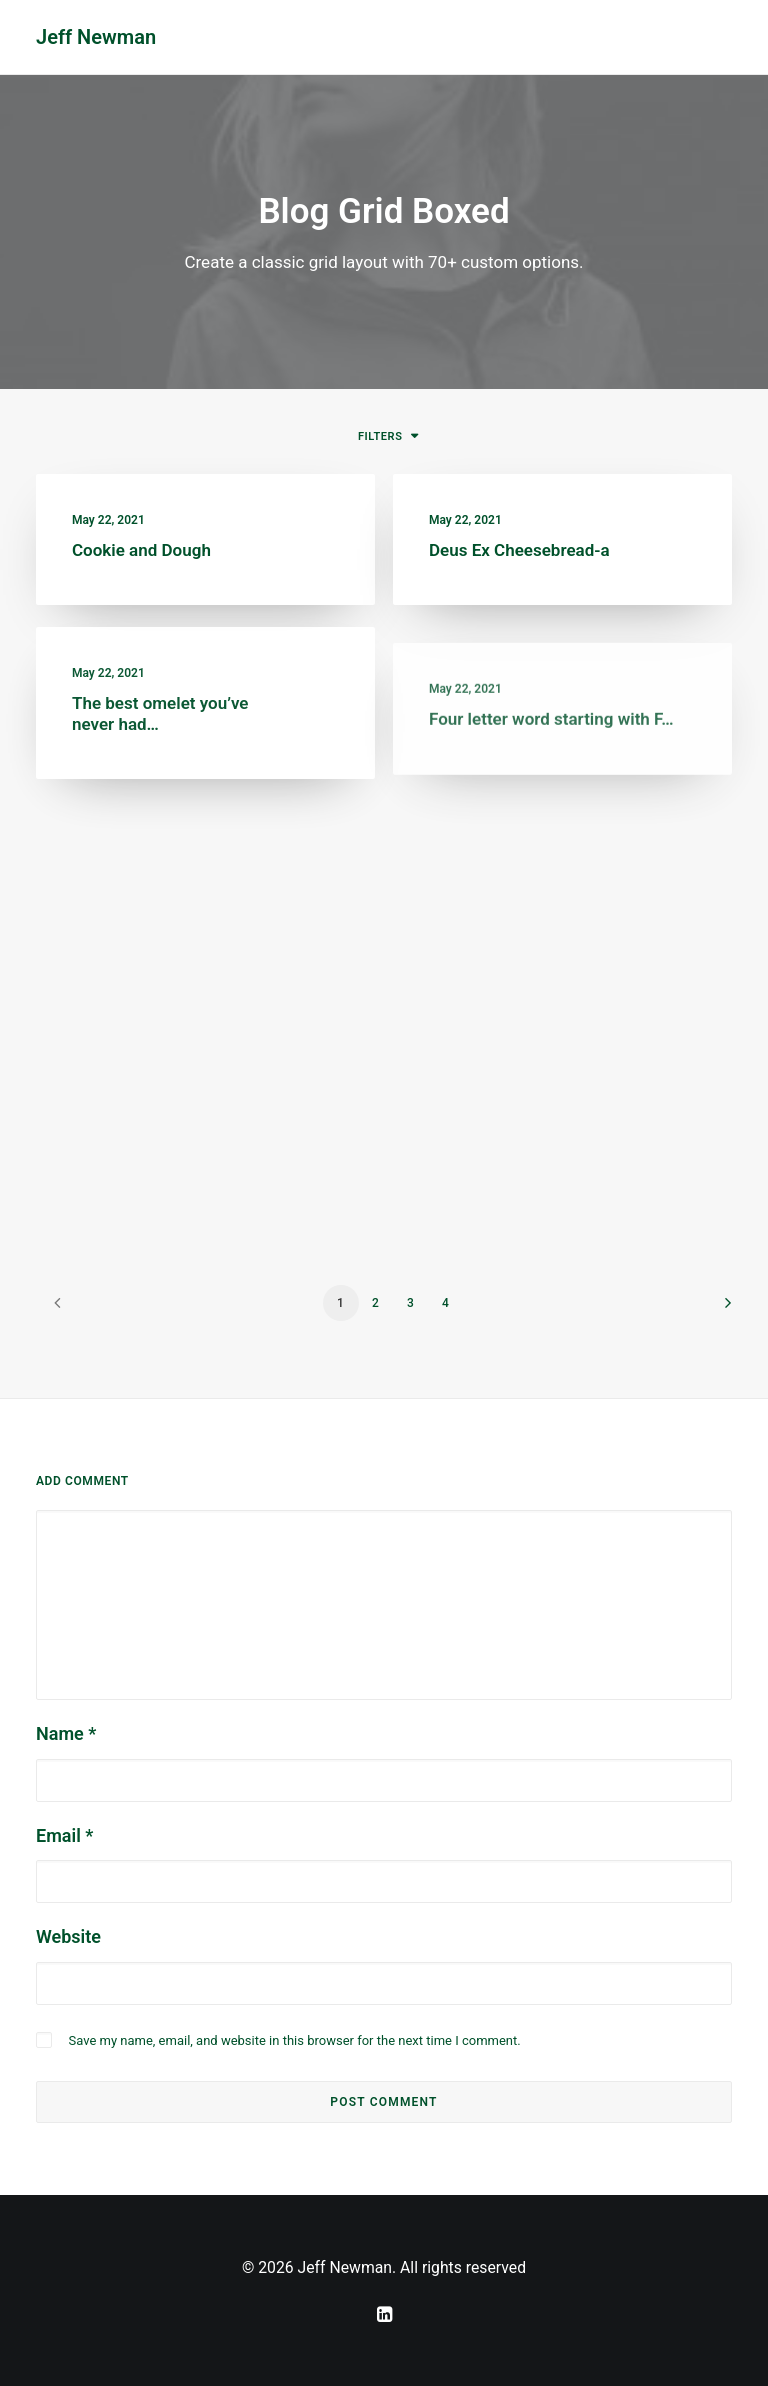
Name (66, 1733)
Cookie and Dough (141, 550)
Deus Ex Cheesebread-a (519, 552)
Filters (380, 436)
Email (64, 1835)
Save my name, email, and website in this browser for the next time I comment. (294, 2040)
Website (68, 1936)
